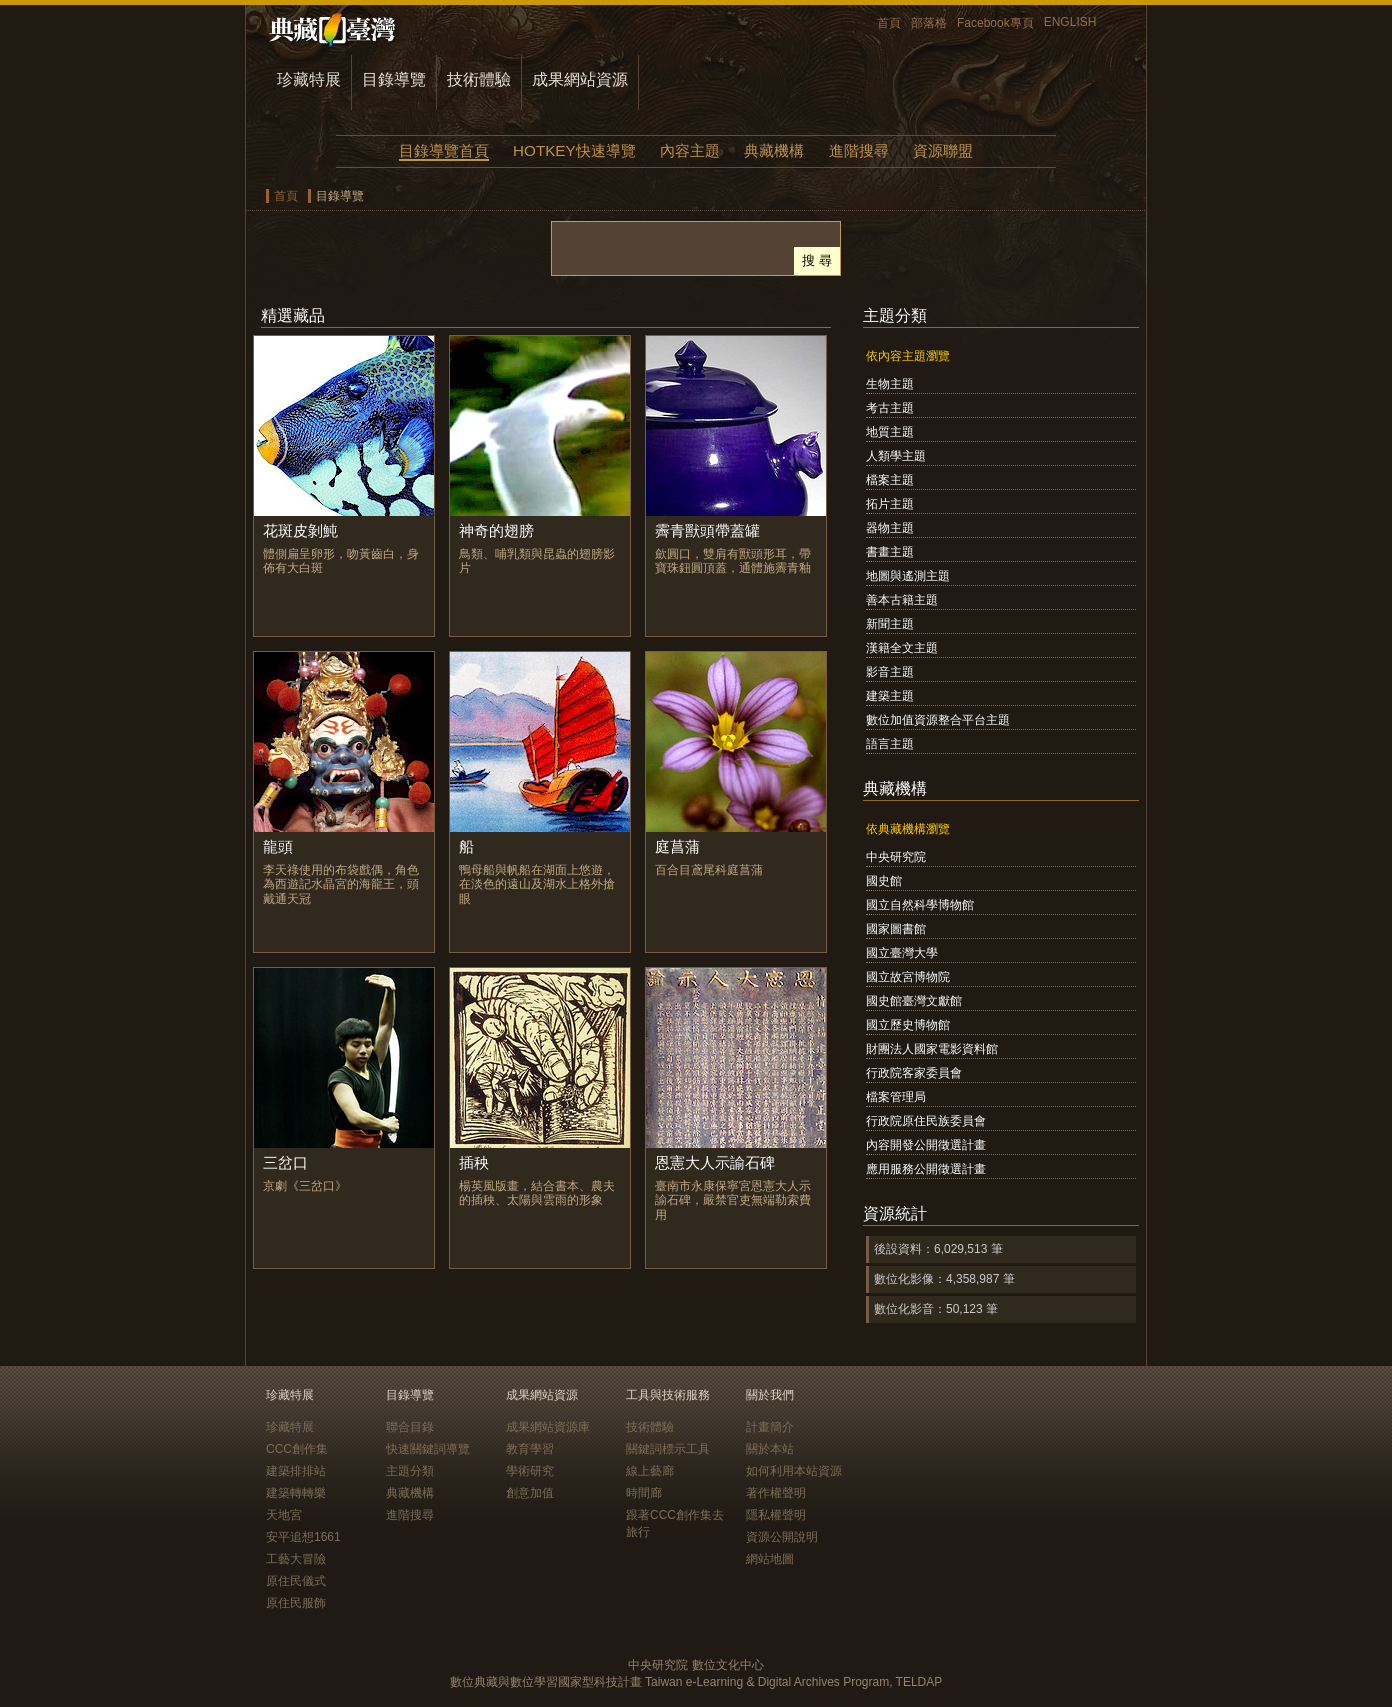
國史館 (884, 881)
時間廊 (644, 1493)
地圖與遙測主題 (908, 576)
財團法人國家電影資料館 (932, 1049)
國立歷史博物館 (908, 1025)
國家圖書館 (896, 929)
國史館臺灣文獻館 (914, 1001)
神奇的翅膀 (496, 530)
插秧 (474, 1162)
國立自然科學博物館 (920, 905)
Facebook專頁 (995, 23)
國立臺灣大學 (902, 953)
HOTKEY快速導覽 (574, 150)
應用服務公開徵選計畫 (926, 1169)
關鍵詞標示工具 (668, 1449)
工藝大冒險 (296, 1559)
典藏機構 (774, 150)
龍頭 (278, 846)
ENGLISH (1070, 22)
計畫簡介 (770, 1427)
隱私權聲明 (776, 1515)
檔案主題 (890, 480)
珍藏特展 (309, 79)
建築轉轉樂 (296, 1493)
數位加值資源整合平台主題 (938, 720)
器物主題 (890, 528)
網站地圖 (770, 1559)
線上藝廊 (650, 1471)
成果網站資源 (580, 79)
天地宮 (284, 1515)
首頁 (889, 23)
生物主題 (890, 384)
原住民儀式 (296, 1581)
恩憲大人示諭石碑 (715, 1162)
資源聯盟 (943, 150)
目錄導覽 (394, 79)
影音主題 (890, 672)
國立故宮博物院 (908, 977)
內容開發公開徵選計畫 (926, 1145)
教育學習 (530, 1449)
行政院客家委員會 (914, 1073)
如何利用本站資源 (794, 1471)
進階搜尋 (859, 150)
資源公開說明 (782, 1537)
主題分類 (410, 1471)
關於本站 (770, 1449)
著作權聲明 (776, 1493)
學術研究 (530, 1471)
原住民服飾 (296, 1603)
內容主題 (690, 150)
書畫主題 (890, 552)
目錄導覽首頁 (444, 150)
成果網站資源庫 (548, 1427)
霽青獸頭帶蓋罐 (707, 530)
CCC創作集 (297, 1449)
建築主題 (890, 696)
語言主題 (890, 744)
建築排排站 (296, 1471)
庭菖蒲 (677, 846)
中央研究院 (896, 857)
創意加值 (530, 1493)
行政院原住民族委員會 (926, 1121)
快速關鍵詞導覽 (428, 1449)
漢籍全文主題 (902, 648)
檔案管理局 (896, 1097)
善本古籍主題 (902, 600)
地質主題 (890, 432)
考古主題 (890, 408)
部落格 (929, 23)
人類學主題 (896, 456)
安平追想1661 (303, 1537)
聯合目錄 (410, 1427)
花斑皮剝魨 (300, 530)
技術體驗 (479, 79)
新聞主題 (890, 624)
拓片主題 (890, 504)
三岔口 (285, 1162)
